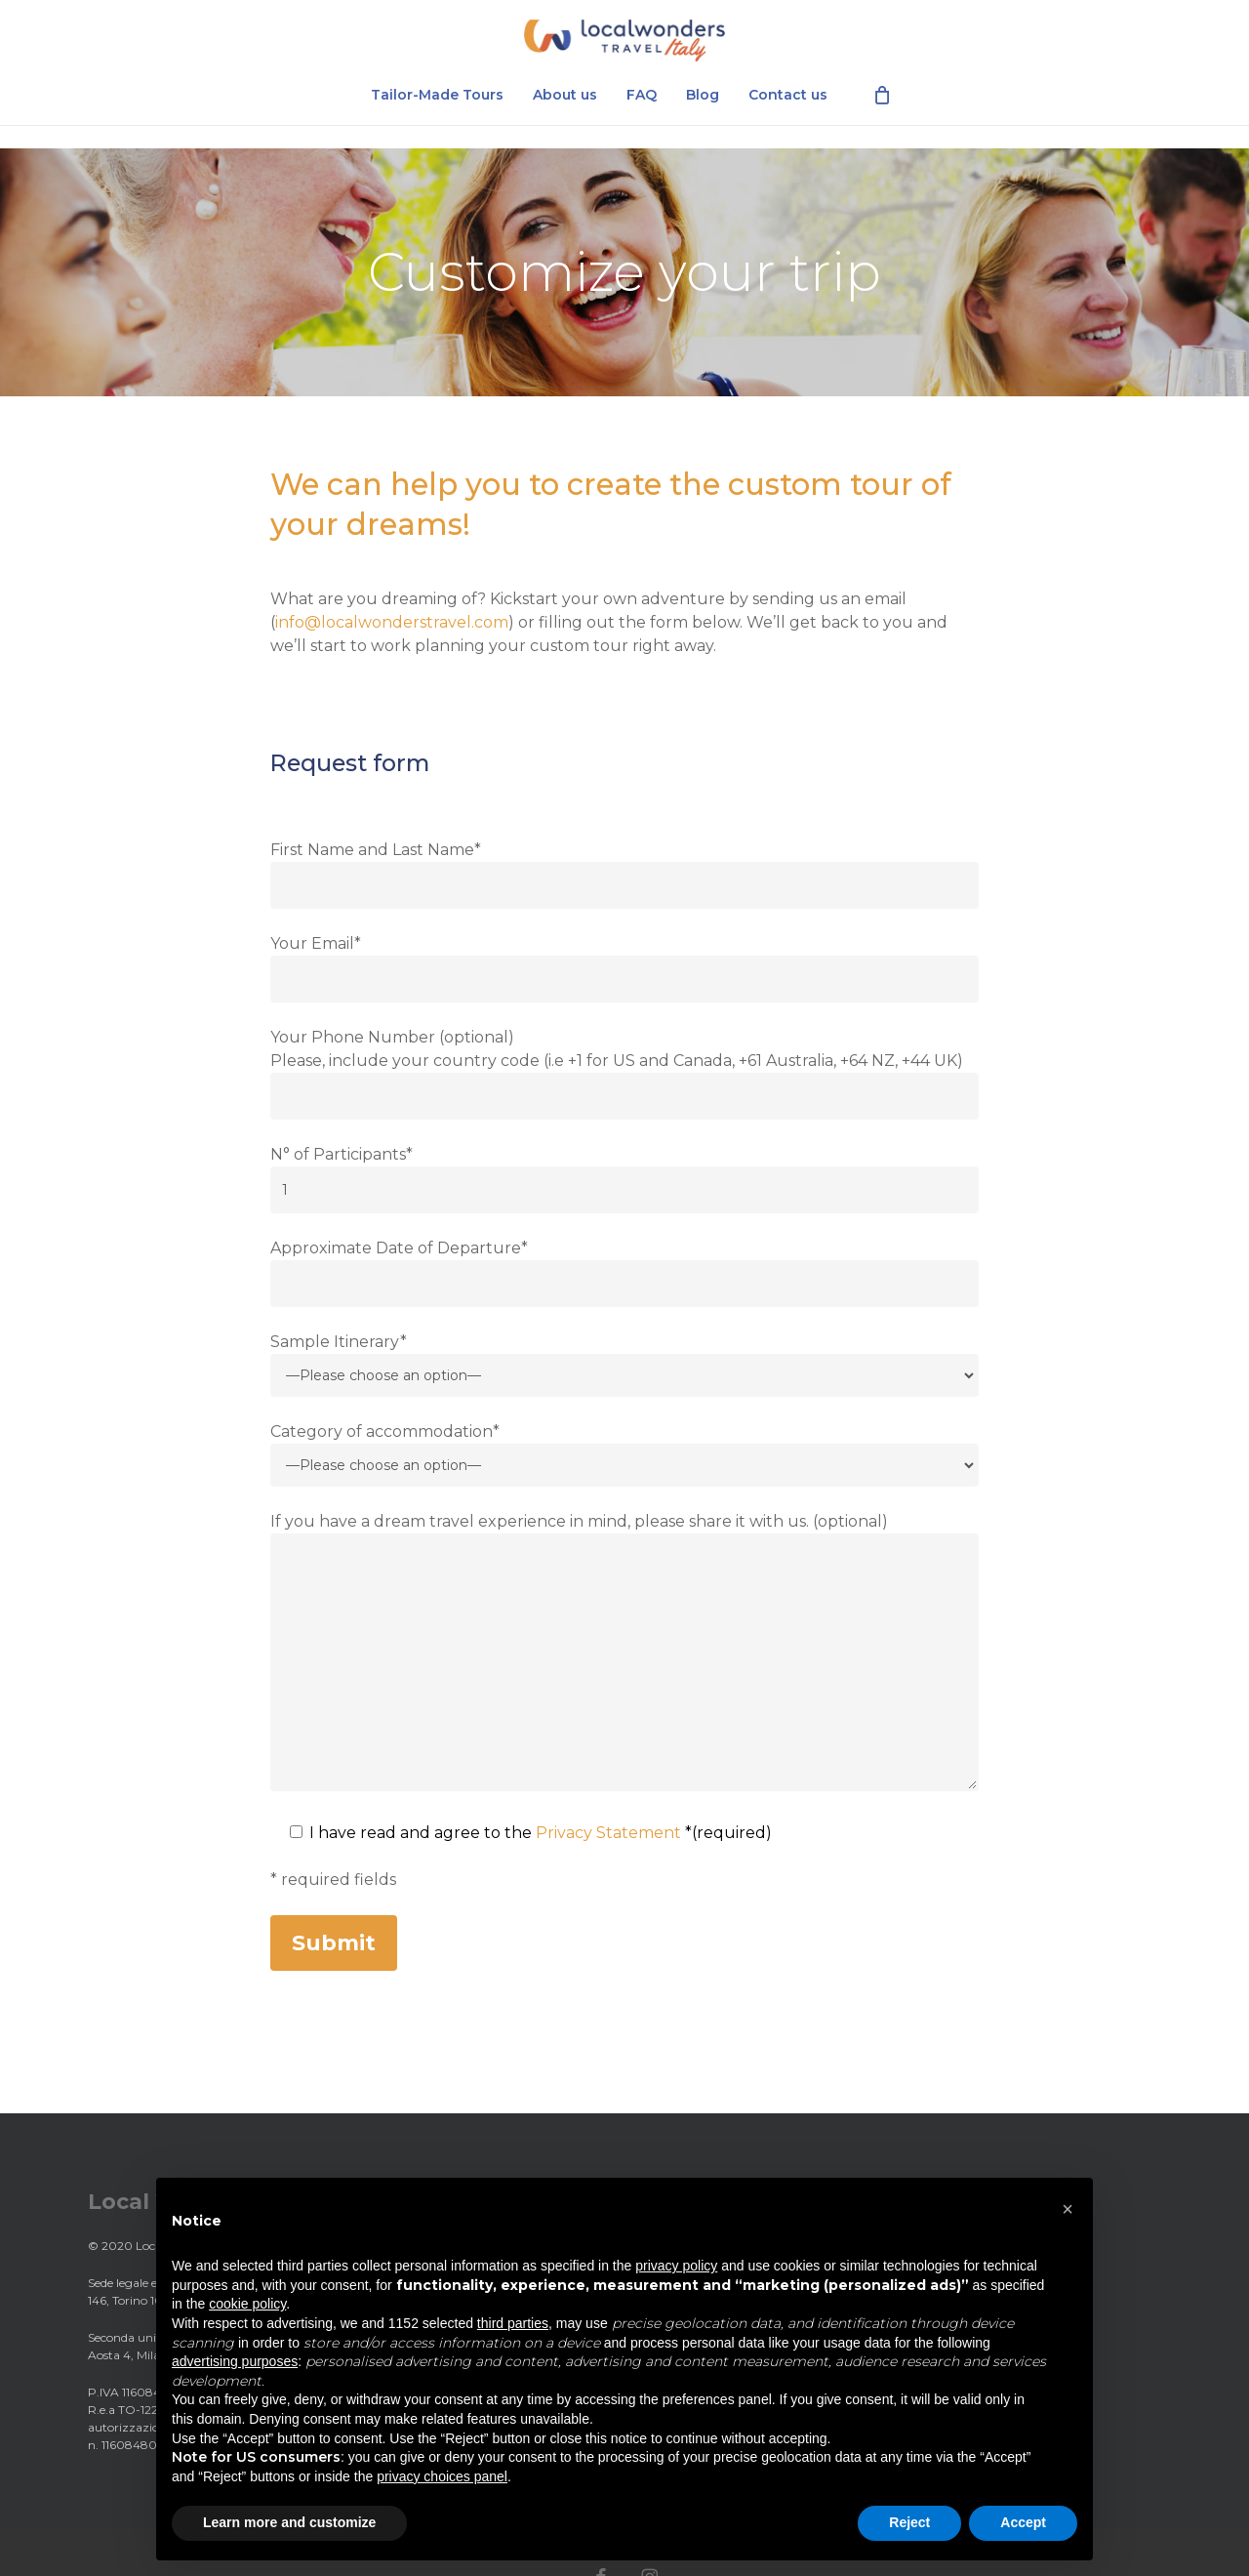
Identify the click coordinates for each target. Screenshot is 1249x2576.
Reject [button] (909, 2522)
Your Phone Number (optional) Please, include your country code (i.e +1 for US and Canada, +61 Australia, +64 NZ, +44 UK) (624, 1074)
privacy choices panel (442, 2476)
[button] (1067, 2209)
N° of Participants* (624, 1179)
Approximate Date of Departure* (624, 1273)
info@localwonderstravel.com (391, 622)
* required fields (333, 1879)
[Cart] (882, 117)
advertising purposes (235, 2361)
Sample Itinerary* (624, 1364)
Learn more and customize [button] (289, 2522)
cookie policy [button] (247, 2303)
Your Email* (624, 968)
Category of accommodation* (624, 1454)
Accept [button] (1023, 2522)
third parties (512, 2323)
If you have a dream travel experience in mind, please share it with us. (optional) (624, 1655)
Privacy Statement (608, 1832)
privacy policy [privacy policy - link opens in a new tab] (676, 2265)
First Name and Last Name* (624, 874)
